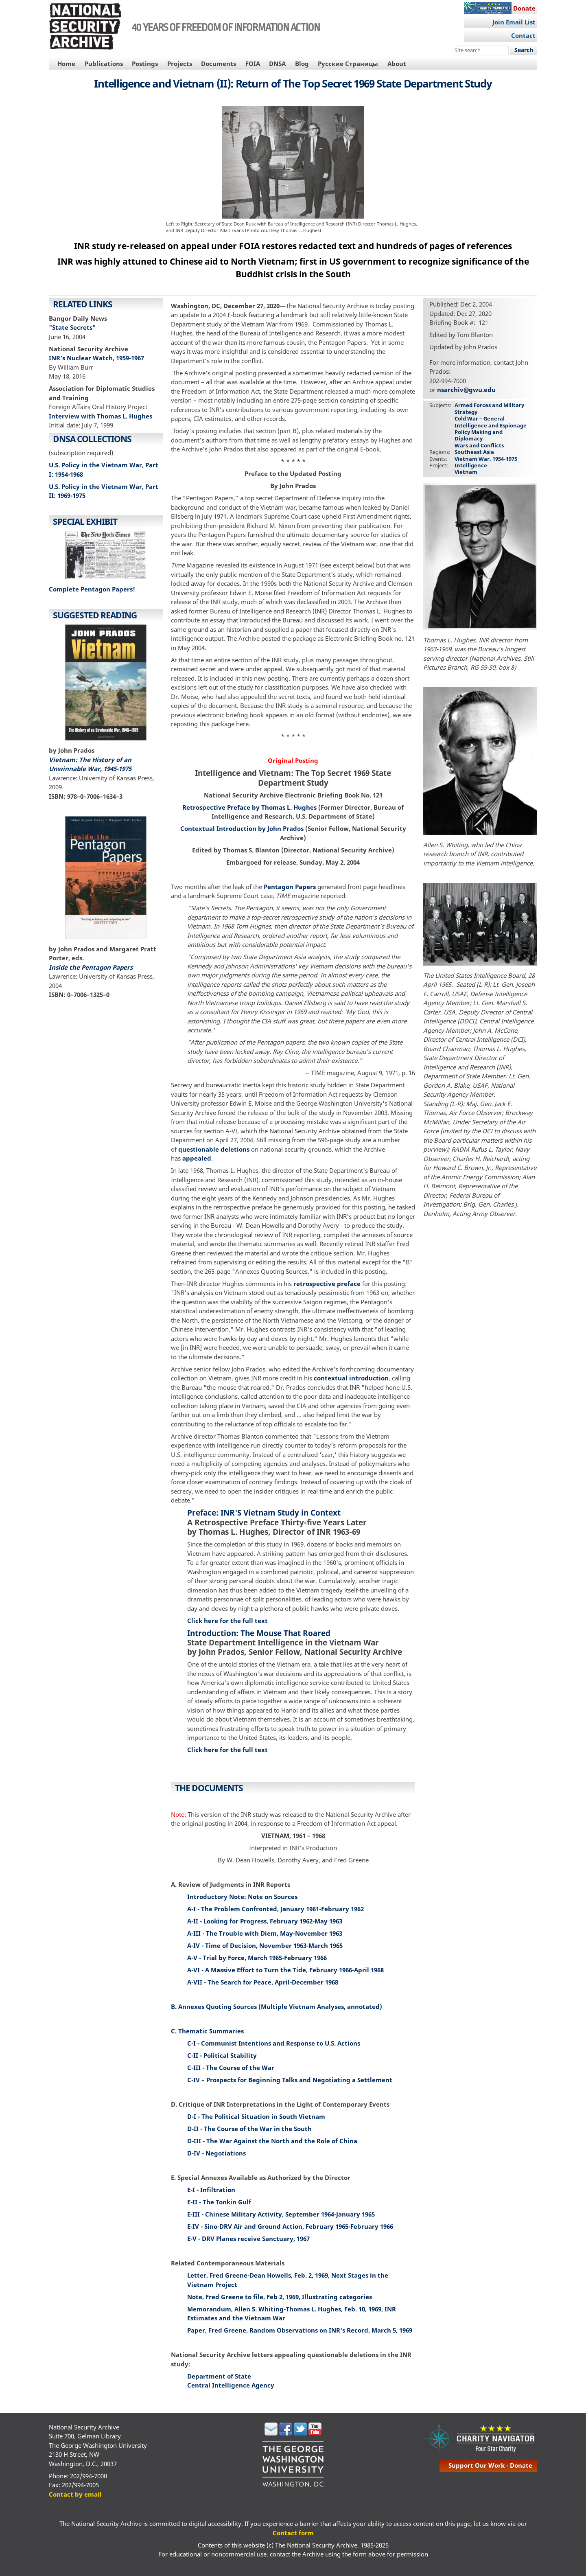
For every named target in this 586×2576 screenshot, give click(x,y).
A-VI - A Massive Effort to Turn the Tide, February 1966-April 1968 (285, 1970)
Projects (179, 63)
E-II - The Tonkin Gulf (219, 2202)
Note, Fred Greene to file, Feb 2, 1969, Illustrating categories (279, 2297)
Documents (218, 63)
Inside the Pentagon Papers (91, 967)
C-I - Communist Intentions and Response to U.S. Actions (273, 2043)
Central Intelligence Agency (230, 2385)
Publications (104, 63)
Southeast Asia (474, 452)
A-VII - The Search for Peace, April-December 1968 (262, 1982)
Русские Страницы (348, 63)
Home (66, 63)
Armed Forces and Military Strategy (489, 408)
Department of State (219, 2376)
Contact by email (75, 2494)
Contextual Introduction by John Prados (242, 828)
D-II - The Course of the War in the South (249, 2129)
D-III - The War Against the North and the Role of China (272, 2141)
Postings (145, 63)
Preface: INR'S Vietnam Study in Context (264, 1512)
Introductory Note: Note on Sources (242, 1897)
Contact (523, 35)
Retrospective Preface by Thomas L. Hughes (249, 807)
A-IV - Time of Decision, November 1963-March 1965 (265, 1945)
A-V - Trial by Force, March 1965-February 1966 (257, 1958)
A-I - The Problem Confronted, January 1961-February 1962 (275, 1909)
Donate (524, 8)
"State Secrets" (72, 327)
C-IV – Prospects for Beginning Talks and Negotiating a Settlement (289, 2080)
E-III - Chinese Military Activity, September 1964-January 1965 (281, 2214)
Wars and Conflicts (479, 445)
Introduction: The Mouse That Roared (258, 1633)
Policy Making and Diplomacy (479, 435)
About (396, 63)
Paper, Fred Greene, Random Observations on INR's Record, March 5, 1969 (299, 2330)
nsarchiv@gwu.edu (466, 390)
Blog (302, 63)
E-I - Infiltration (211, 2190)
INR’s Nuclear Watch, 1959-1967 (96, 358)
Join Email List (514, 22)
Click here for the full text (227, 1621)
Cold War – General (480, 418)
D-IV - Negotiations (216, 2153)
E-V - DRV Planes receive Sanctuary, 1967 (248, 2238)
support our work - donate (490, 2465)
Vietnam (466, 471)
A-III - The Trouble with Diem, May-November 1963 (264, 1933)
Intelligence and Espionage (491, 425)
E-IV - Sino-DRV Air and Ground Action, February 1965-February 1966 (290, 2226)
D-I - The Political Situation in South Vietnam (256, 2116)
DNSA (277, 63)
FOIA (252, 63)
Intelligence (471, 465)
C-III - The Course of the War (230, 2067)
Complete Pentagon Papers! (92, 589)
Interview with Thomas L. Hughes (100, 416)
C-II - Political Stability (222, 2055)
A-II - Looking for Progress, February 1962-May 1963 (264, 1921)
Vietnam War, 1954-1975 (486, 458)
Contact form (293, 2533)
